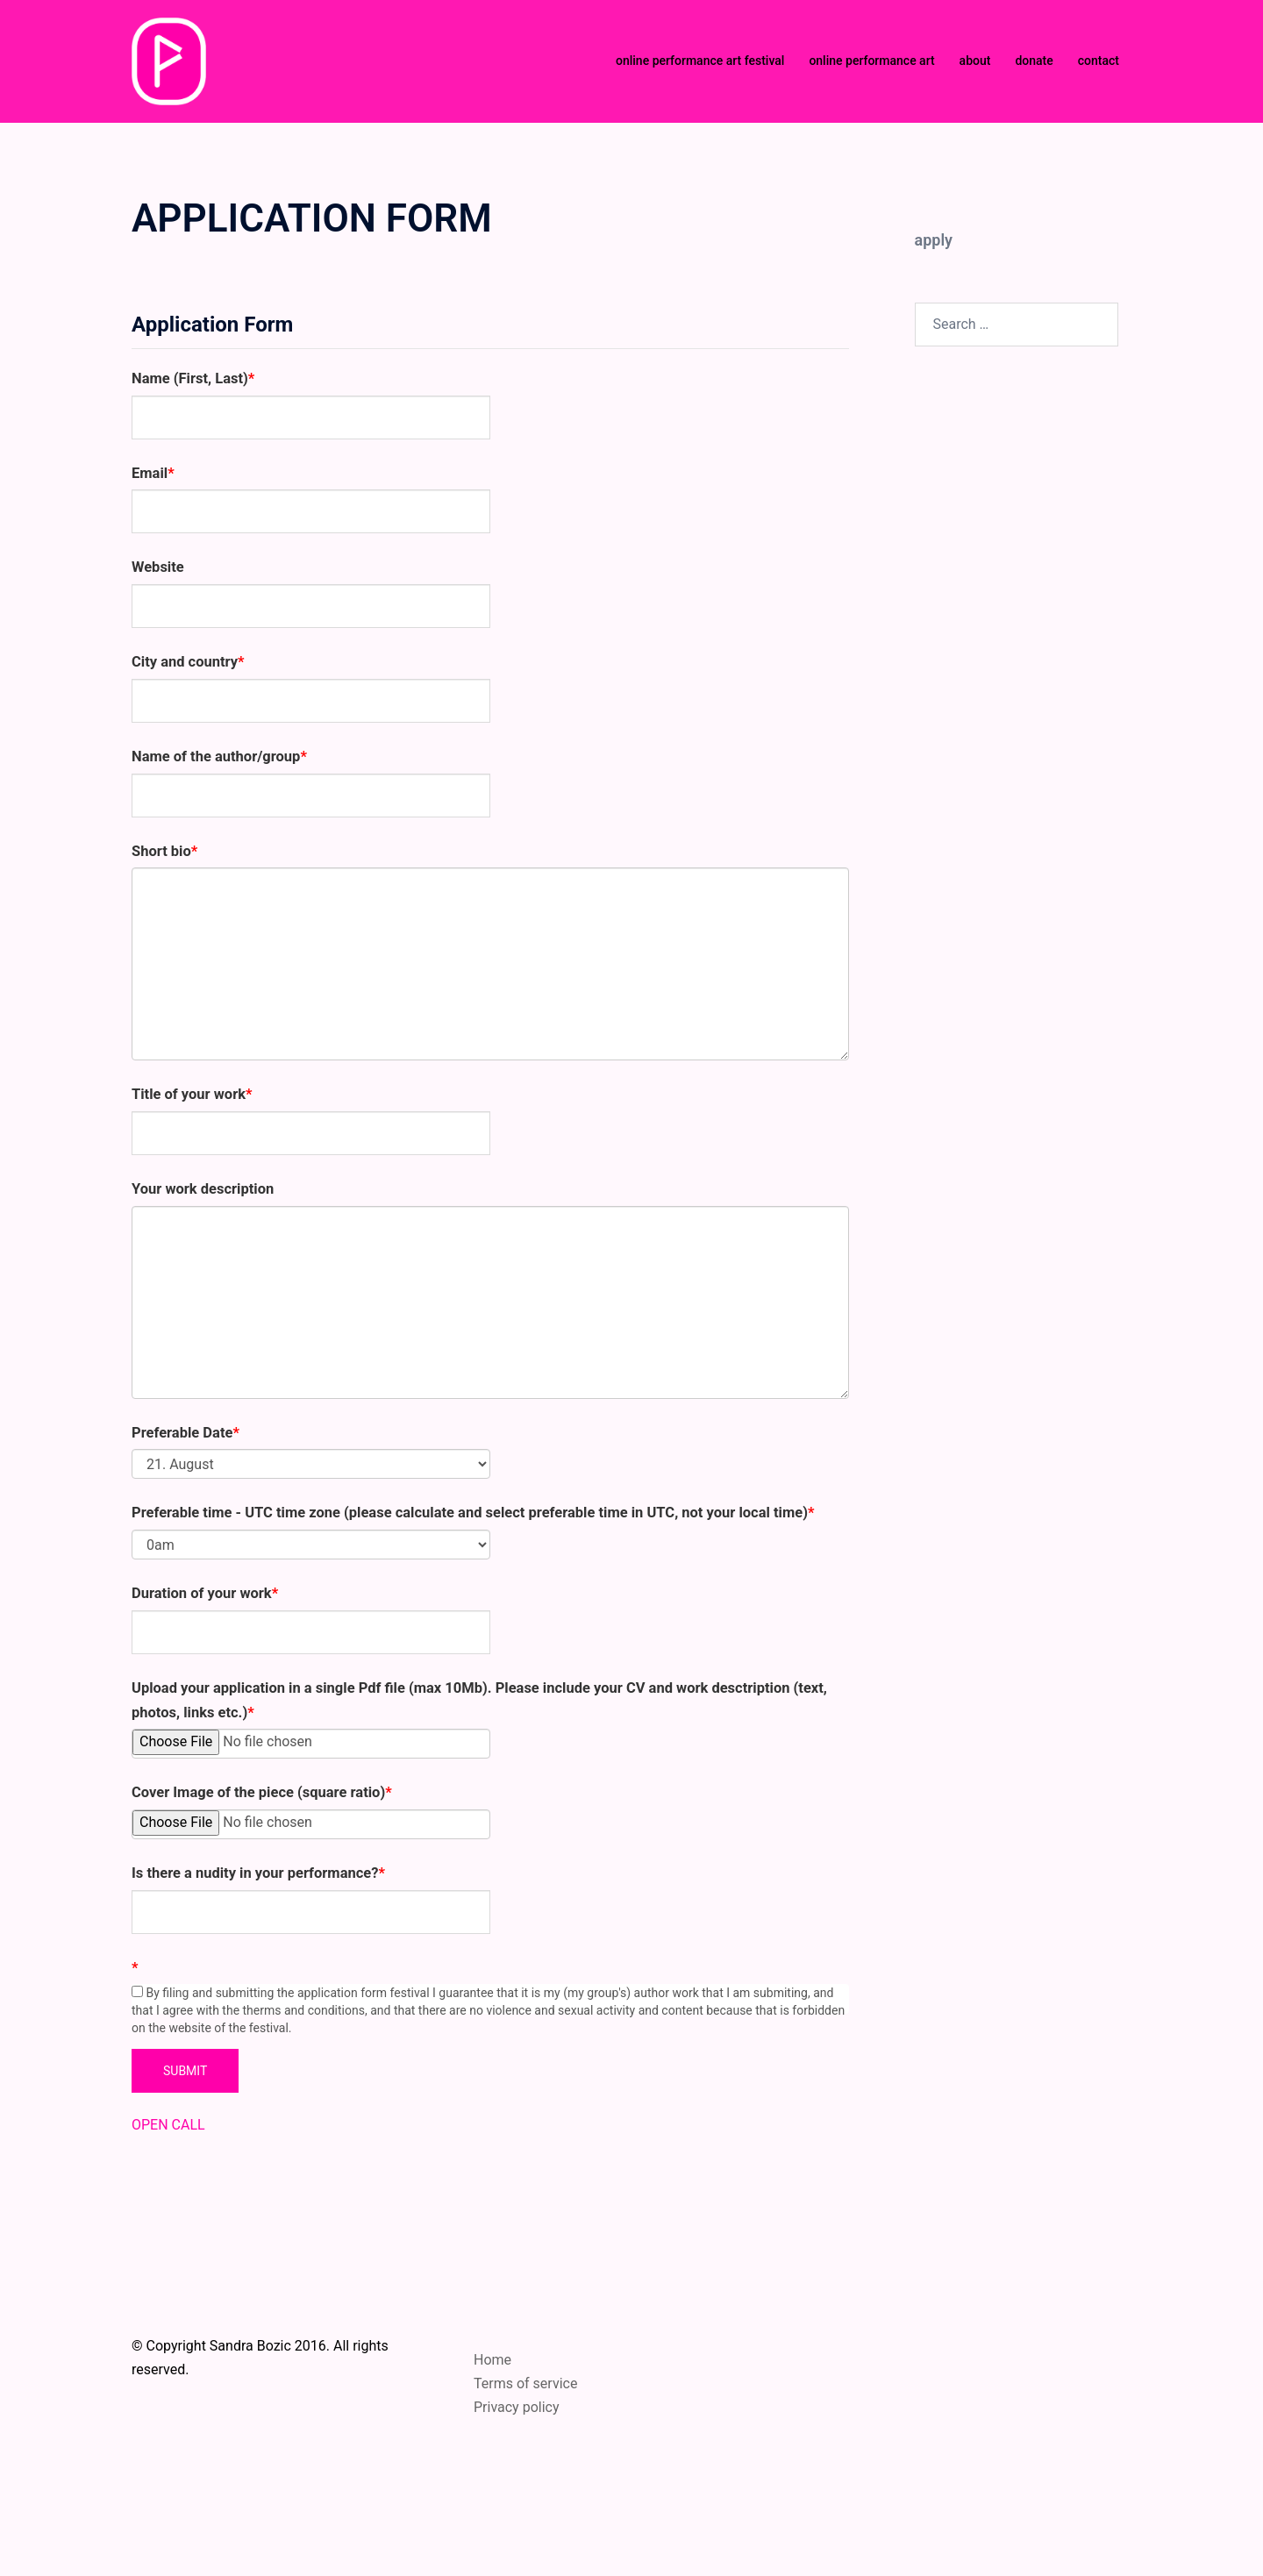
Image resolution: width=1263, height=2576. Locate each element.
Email (150, 473)
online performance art (871, 61)
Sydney (534, 2545)
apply (934, 240)
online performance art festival (700, 61)
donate (1033, 61)
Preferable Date (182, 1432)
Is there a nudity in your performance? (255, 1873)
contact (1098, 61)
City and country (185, 661)
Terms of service (525, 2383)
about (975, 61)
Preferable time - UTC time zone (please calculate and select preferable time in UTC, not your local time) (470, 1512)
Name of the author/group (216, 756)
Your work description (203, 1189)
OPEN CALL (168, 2124)
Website (158, 567)
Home (492, 2359)
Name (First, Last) (190, 378)
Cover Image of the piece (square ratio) (258, 1792)
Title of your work (189, 1094)
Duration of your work (202, 1593)
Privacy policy (517, 2407)
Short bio (161, 851)
